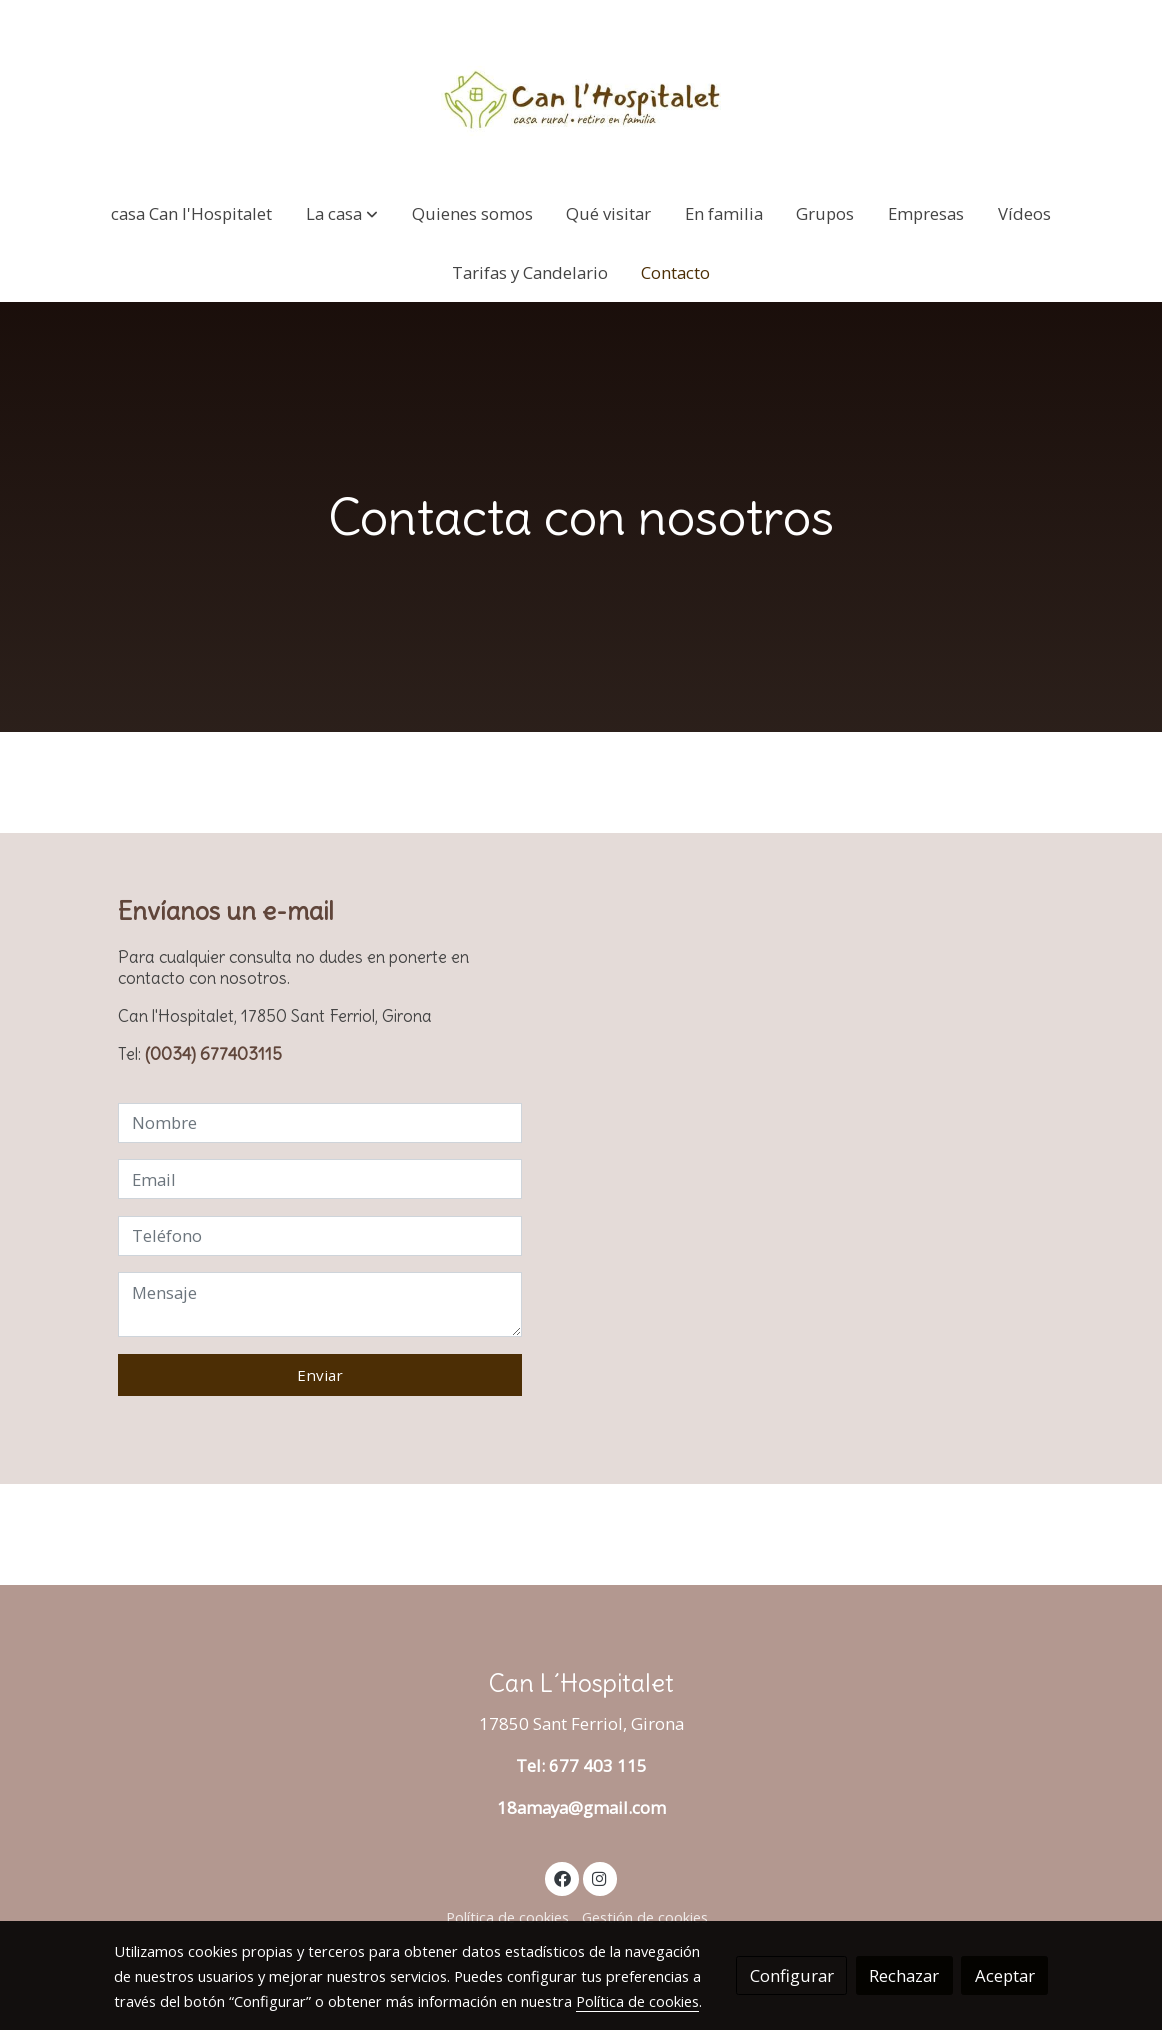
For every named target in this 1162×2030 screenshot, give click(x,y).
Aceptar (1005, 1975)
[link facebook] (562, 1877)
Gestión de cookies (645, 1917)
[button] (342, 213)
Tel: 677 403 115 (581, 1765)
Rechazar (904, 1975)
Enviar (320, 1375)
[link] (580, 92)
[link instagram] (600, 1877)
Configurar (792, 1975)
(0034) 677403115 (213, 1054)
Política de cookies (507, 1917)
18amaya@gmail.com (581, 1807)
